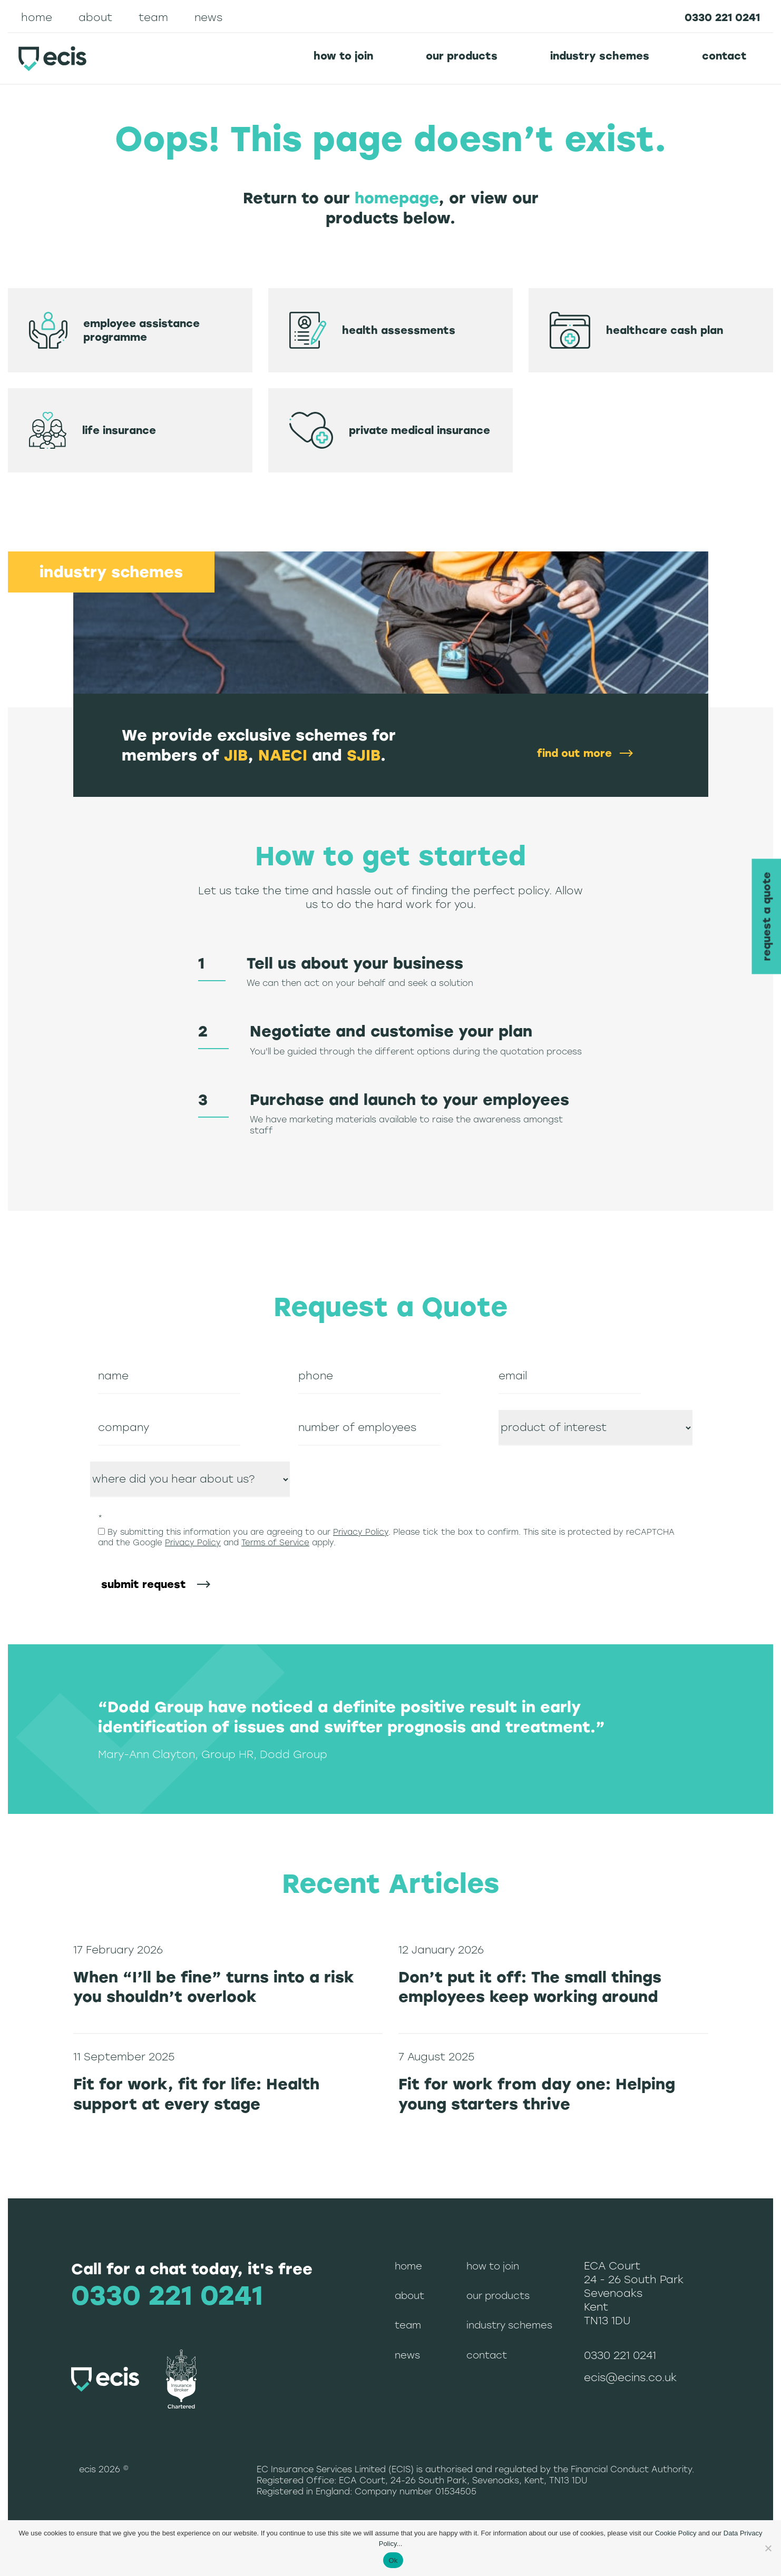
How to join (343, 56)
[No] (768, 2548)
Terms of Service (275, 1542)
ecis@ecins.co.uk (630, 2377)
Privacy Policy (360, 1532)
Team (153, 17)
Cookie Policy (676, 2533)
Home (36, 17)
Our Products (461, 56)
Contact (724, 56)
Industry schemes (599, 56)
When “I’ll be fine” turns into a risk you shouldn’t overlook (213, 1987)
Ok (392, 2560)
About (95, 17)
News (208, 17)
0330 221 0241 (722, 17)
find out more (574, 753)
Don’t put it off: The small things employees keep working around (529, 1987)
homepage (396, 198)
